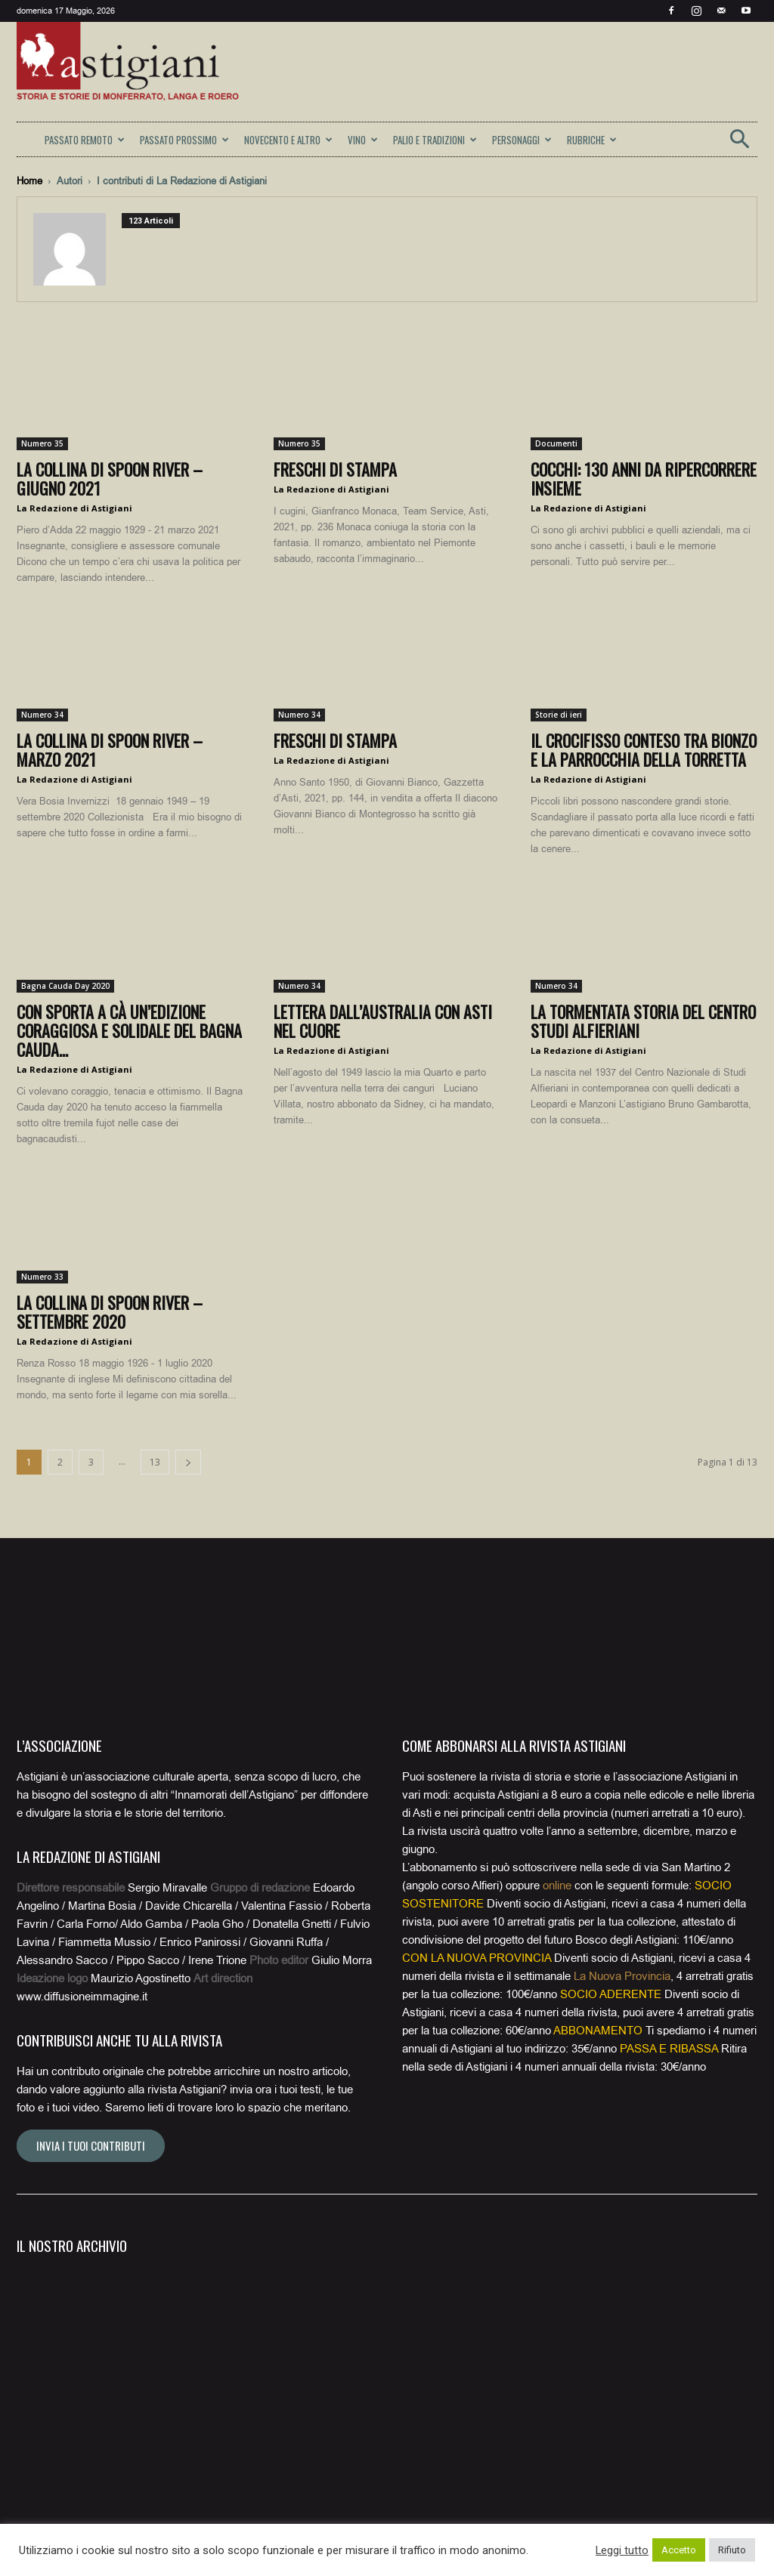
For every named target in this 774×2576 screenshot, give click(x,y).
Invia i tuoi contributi (90, 2145)
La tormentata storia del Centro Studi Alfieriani (643, 1020)
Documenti (556, 443)
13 (155, 1462)
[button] (739, 144)
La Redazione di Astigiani (74, 508)
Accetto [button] (678, 2550)
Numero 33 (42, 1276)
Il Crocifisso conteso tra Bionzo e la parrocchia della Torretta (644, 749)
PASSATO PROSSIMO (184, 139)
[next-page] (188, 1462)
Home (29, 181)
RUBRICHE (592, 139)
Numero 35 (42, 443)
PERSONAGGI (522, 139)
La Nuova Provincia (622, 1976)
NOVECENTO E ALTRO (288, 139)
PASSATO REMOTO (85, 139)
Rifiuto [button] (732, 2550)
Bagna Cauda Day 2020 (65, 986)
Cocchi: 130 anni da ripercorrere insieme (644, 478)
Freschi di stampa (335, 469)
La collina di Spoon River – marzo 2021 (110, 749)
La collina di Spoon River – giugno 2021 (110, 478)
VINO (363, 139)
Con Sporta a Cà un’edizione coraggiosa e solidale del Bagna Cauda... (129, 1030)
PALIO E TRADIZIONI (435, 139)
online (557, 1885)
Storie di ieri (558, 714)
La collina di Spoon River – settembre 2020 (110, 1311)
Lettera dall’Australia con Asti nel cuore (383, 1020)
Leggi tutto (622, 2550)
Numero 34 (42, 714)
